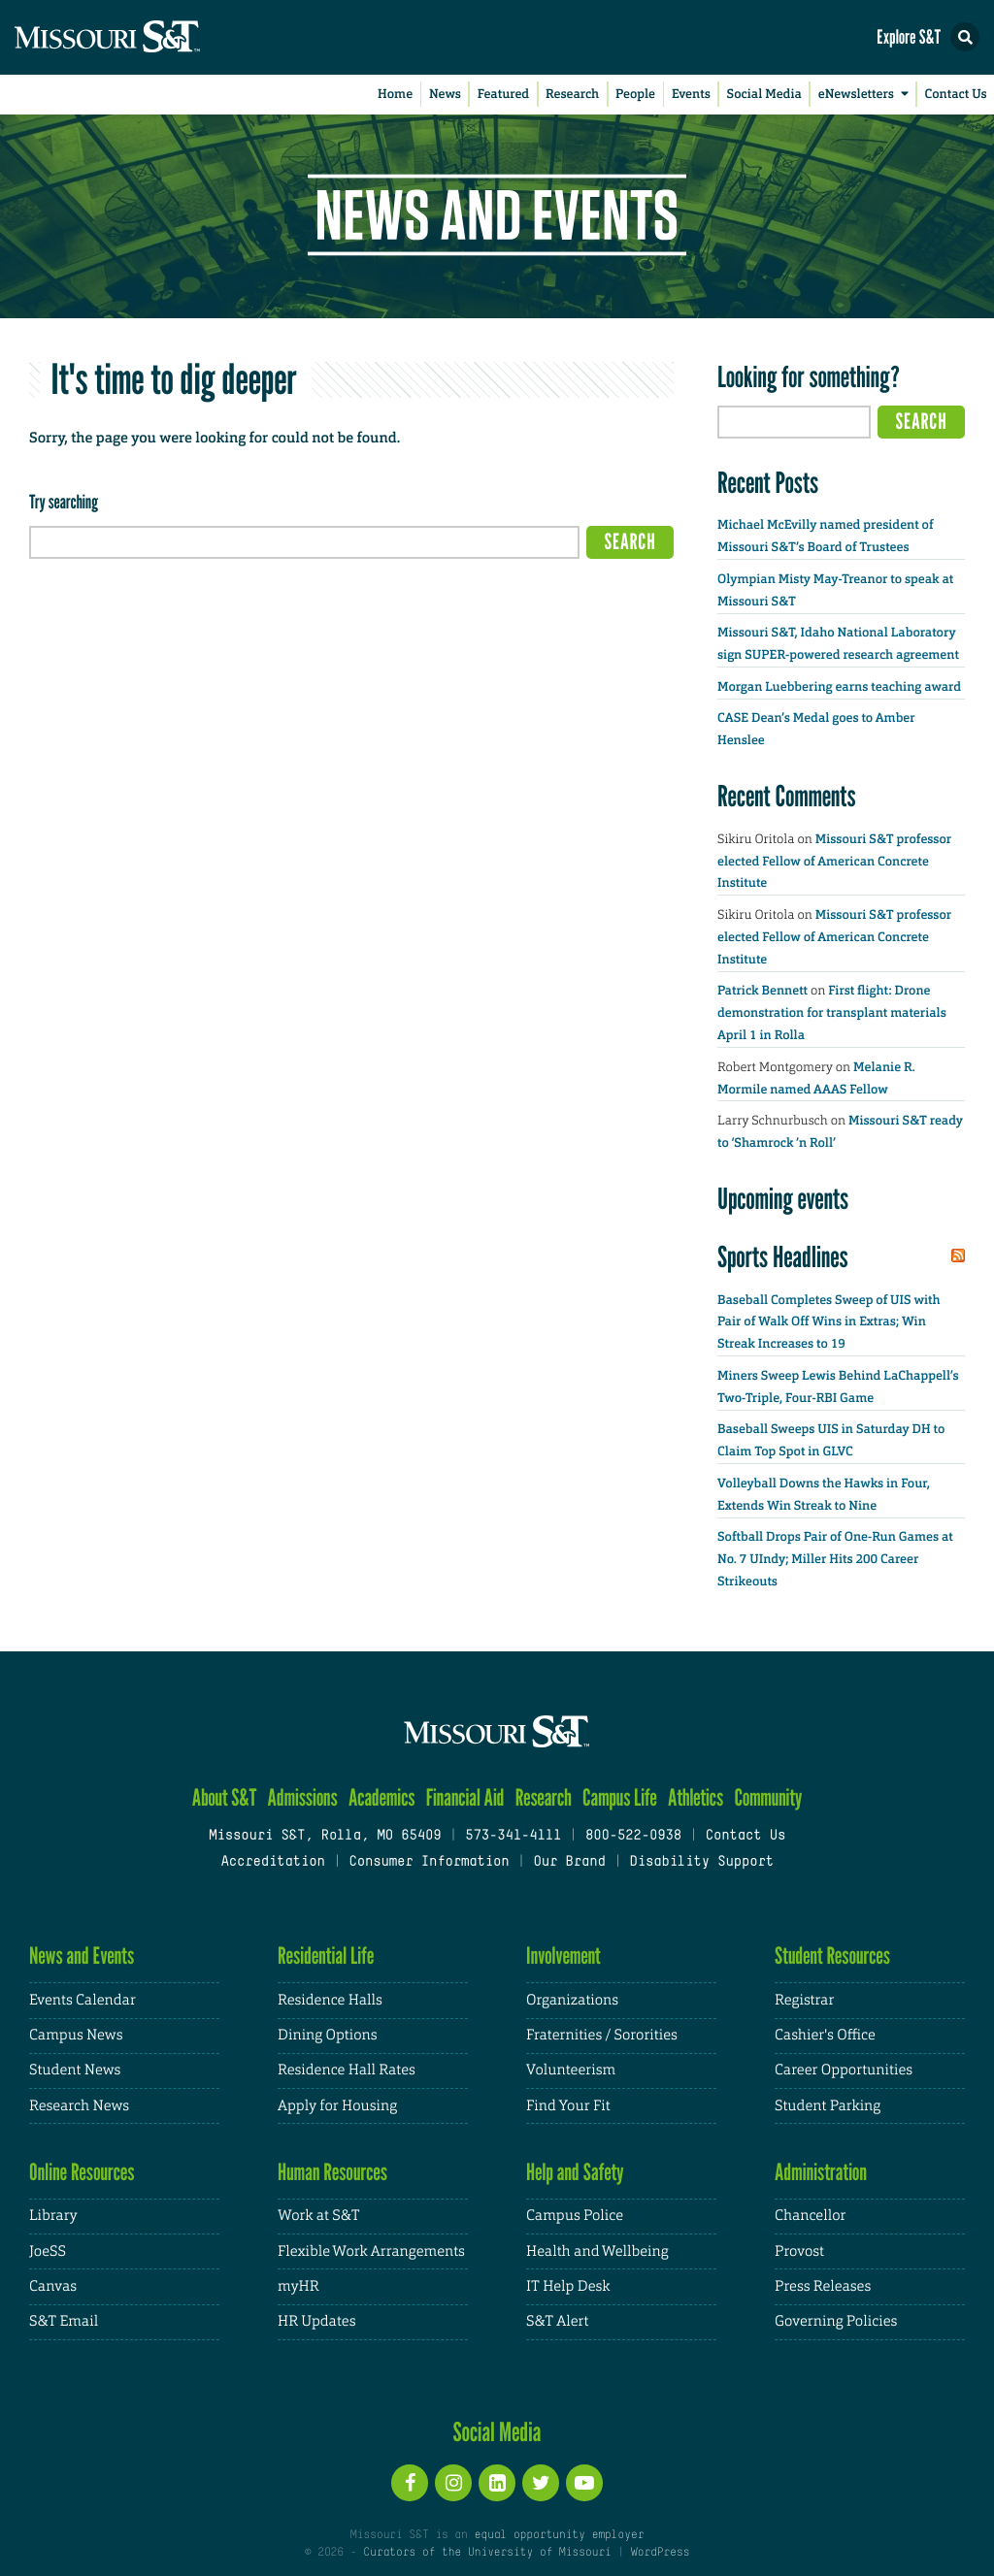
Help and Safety (575, 2172)
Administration (821, 2172)
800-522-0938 (633, 1836)
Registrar (804, 2000)
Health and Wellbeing (597, 2251)
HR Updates (316, 2321)
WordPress (660, 2553)
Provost (799, 2251)
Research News (79, 2106)
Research (572, 94)
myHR (298, 2286)
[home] (146, 37)
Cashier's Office (825, 2035)
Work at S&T (319, 2215)
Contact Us (956, 94)
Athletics (695, 1797)
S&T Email (63, 2321)
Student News (74, 2070)
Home (395, 94)
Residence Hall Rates (346, 2070)
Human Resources (332, 2172)
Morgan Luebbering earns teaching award (839, 687)
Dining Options (327, 2035)
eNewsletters (866, 94)
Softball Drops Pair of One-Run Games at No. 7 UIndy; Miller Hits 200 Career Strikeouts (835, 1559)
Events (691, 94)
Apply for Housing (337, 2106)
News (445, 94)
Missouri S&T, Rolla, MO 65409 (325, 1836)
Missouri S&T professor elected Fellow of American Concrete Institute (834, 862)
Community (768, 1797)
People (635, 94)
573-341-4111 (513, 1836)
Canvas (53, 2286)
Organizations (572, 2000)
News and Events (81, 1955)
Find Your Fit (568, 2106)
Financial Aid (465, 1797)
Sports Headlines (782, 1256)
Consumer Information (428, 1862)
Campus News (75, 2035)
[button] (964, 36)
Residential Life (326, 1955)
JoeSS (47, 2251)
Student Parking (827, 2106)
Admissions (303, 1797)
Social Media (764, 94)
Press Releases (823, 2286)
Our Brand (569, 1862)
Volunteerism (570, 2070)
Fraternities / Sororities (602, 2035)
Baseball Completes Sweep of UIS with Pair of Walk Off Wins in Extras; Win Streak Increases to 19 (829, 1322)
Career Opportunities (843, 2070)
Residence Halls (330, 2000)
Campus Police (574, 2215)
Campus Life (619, 1797)
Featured (503, 94)
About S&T (224, 1797)
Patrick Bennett (762, 991)
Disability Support (701, 1862)
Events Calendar (82, 2000)
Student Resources (832, 1955)
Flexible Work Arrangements (371, 2251)
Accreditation (272, 1862)
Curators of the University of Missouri (487, 2553)
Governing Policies (836, 2321)
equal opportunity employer (559, 2535)
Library (53, 2215)
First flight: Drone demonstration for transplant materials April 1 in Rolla (831, 1013)
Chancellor (810, 2215)
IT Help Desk (568, 2286)
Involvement (563, 1955)
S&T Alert (557, 2321)
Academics (381, 1797)
